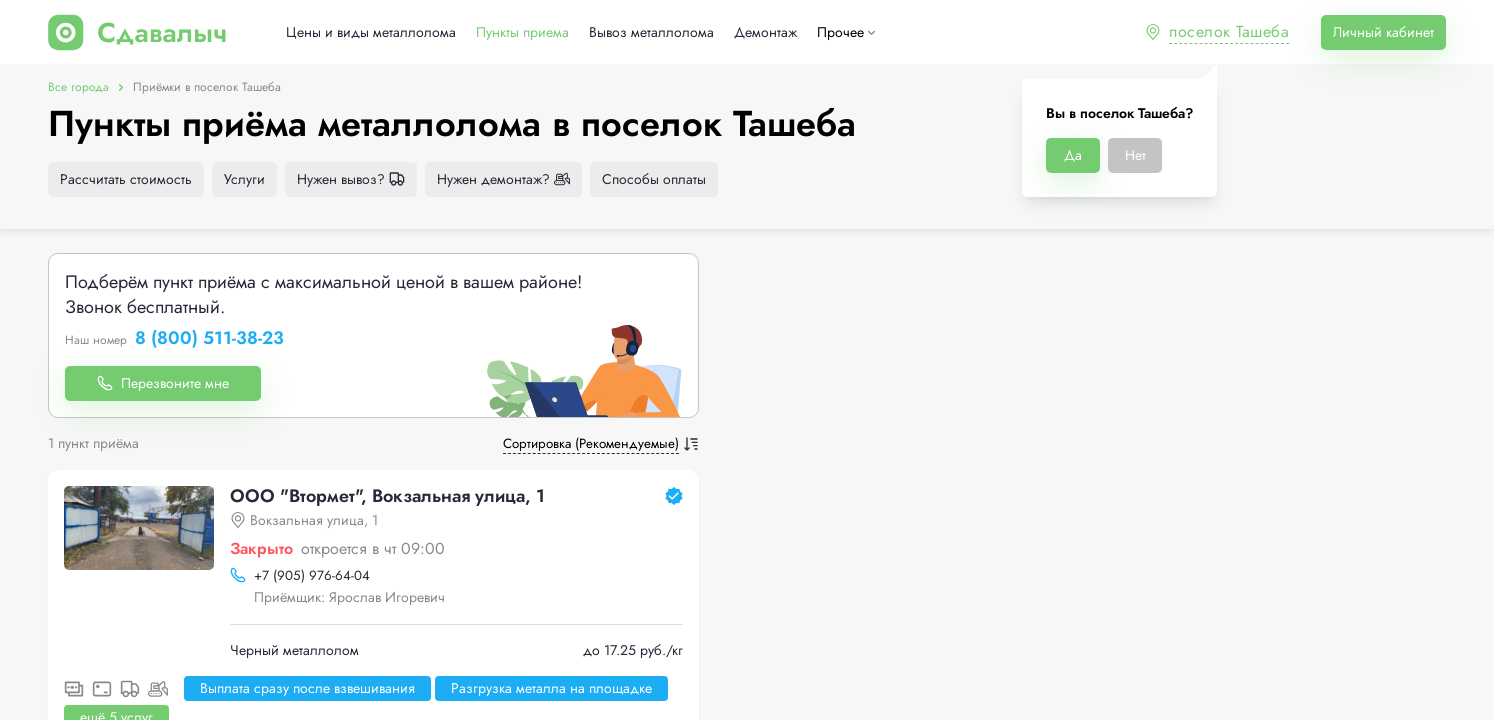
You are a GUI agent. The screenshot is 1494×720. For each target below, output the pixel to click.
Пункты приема (522, 32)
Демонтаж (765, 32)
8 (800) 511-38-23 (209, 339)
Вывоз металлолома (651, 32)
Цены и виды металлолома (371, 32)
